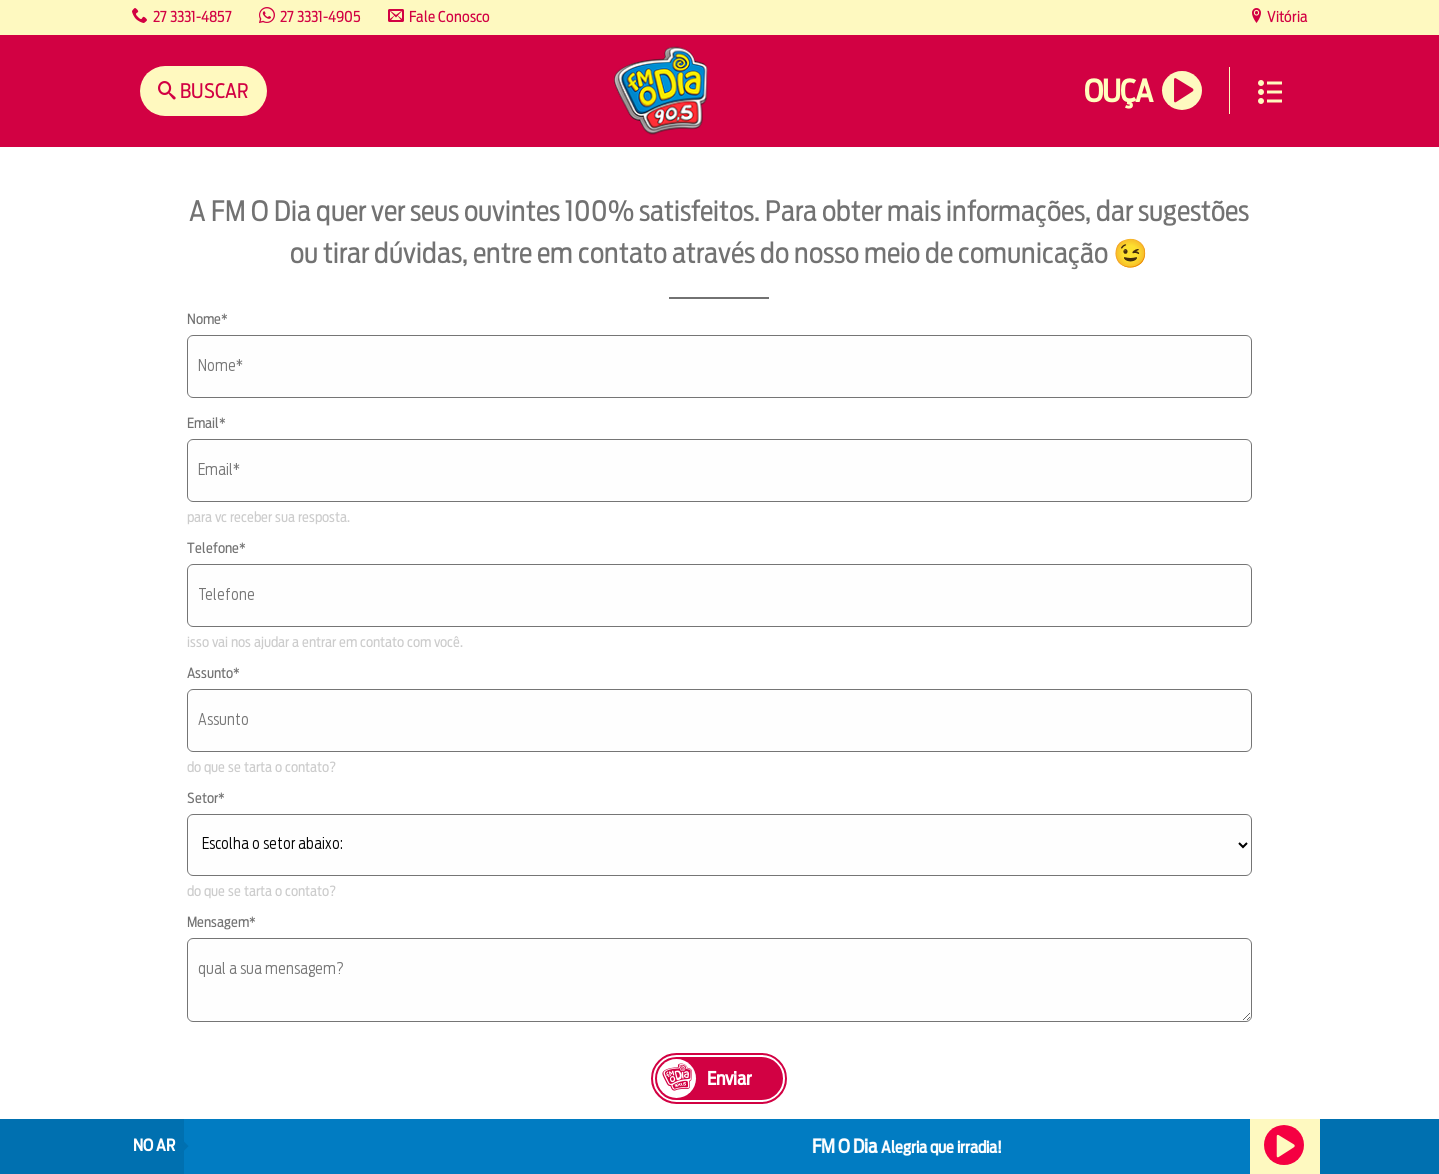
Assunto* (213, 673)
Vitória (1286, 16)
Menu (1270, 92)
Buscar (212, 90)
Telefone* (216, 548)
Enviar (729, 1078)
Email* (206, 423)
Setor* (206, 798)
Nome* (207, 319)
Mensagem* (221, 922)
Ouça (1118, 91)
